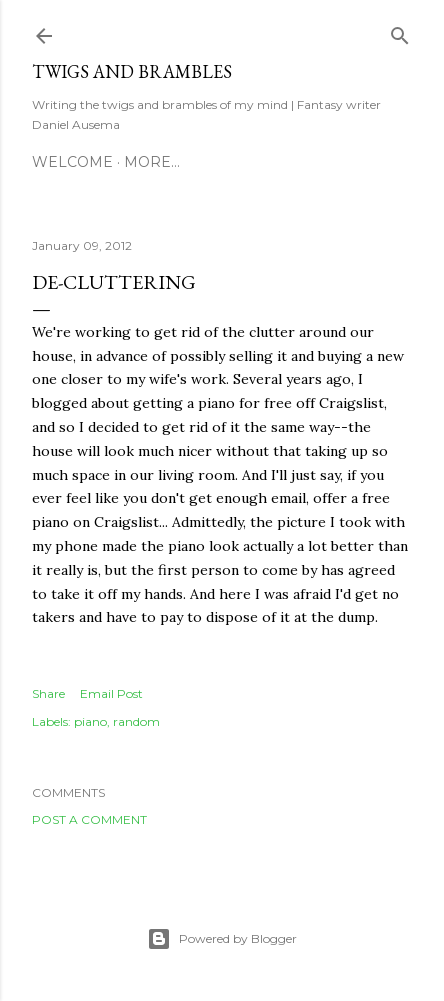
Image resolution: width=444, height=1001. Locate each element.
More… (152, 162)
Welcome (72, 162)
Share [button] (48, 693)
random (136, 721)
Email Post (111, 693)
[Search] (400, 31)
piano (90, 721)
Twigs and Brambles (132, 71)
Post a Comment (89, 819)
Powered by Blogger (222, 939)
